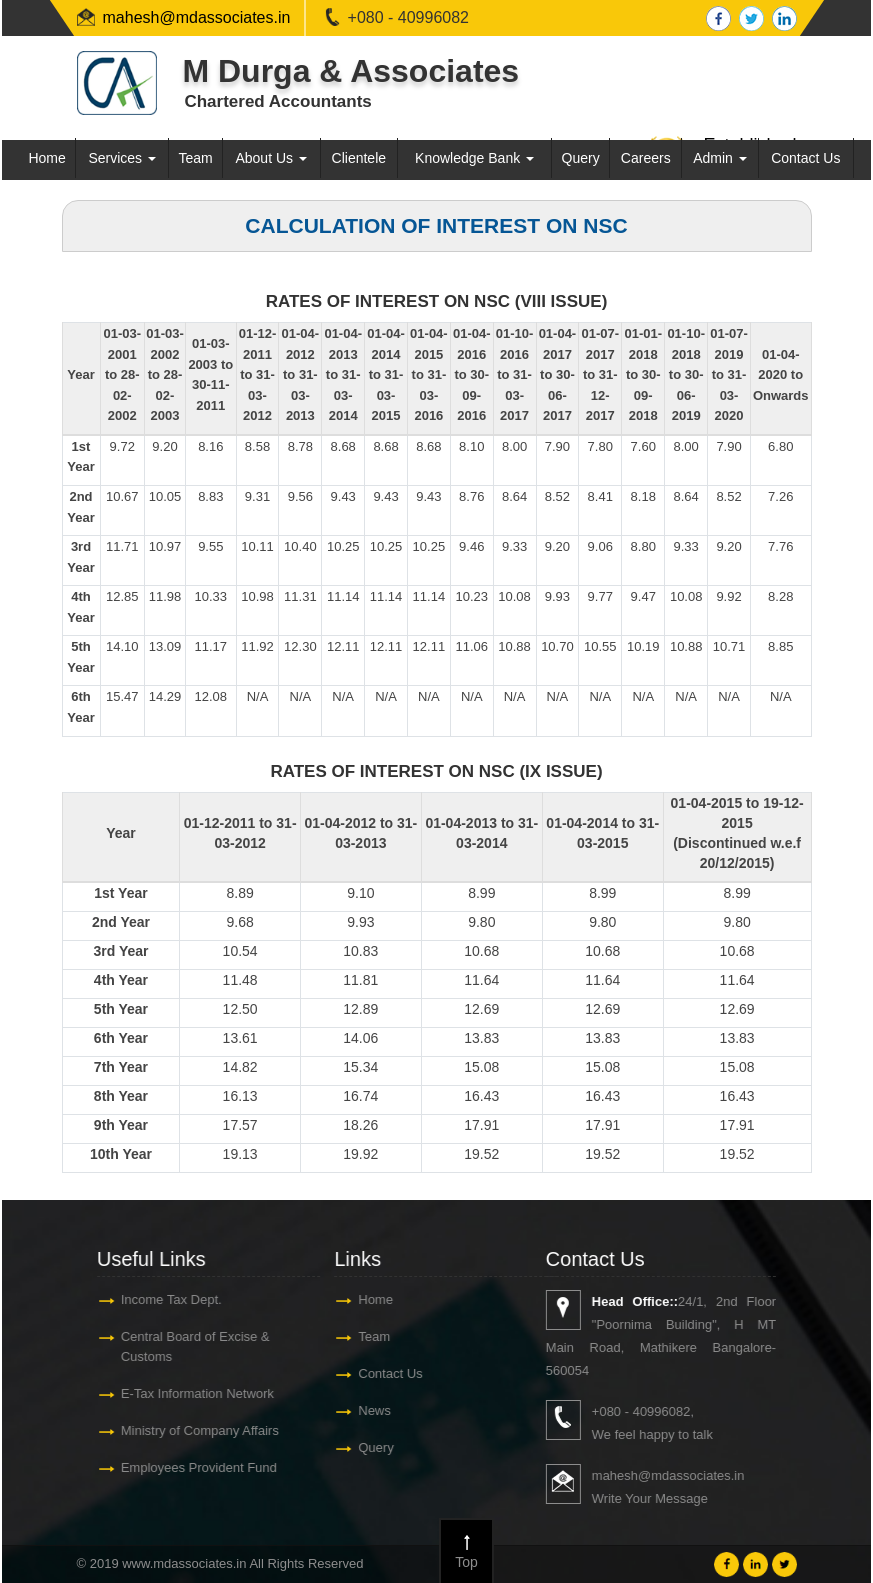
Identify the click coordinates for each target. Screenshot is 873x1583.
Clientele (359, 158)
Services (122, 158)
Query (581, 158)
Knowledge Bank (474, 158)
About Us (270, 158)
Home (46, 158)
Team (195, 158)
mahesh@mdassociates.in (197, 17)
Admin (720, 158)
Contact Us (805, 158)
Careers (646, 158)
